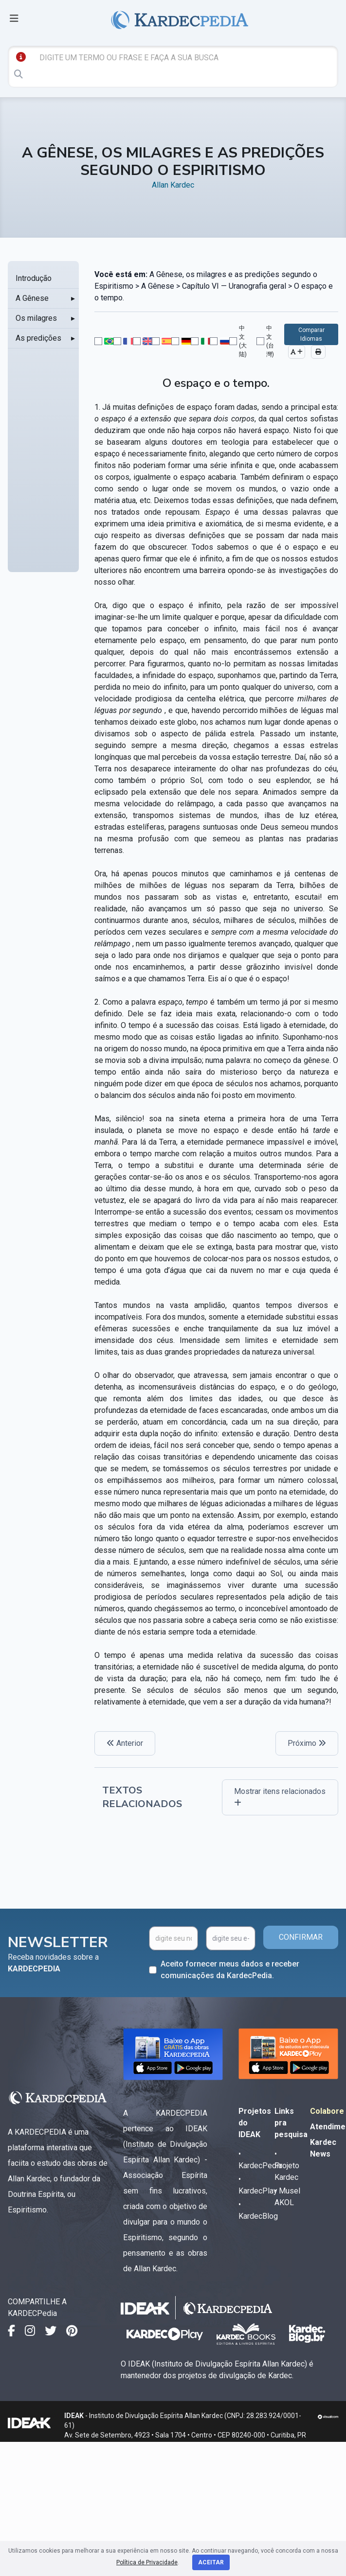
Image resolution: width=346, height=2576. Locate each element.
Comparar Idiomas (311, 334)
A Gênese (32, 298)
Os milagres (36, 318)
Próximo (307, 1743)
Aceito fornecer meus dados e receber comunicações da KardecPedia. (230, 1969)
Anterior (125, 1743)
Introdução (34, 278)
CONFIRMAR (301, 1937)
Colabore (327, 2111)
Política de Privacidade (147, 2562)
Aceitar (211, 2562)
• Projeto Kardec (286, 2165)
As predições (38, 338)
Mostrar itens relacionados (280, 1797)
